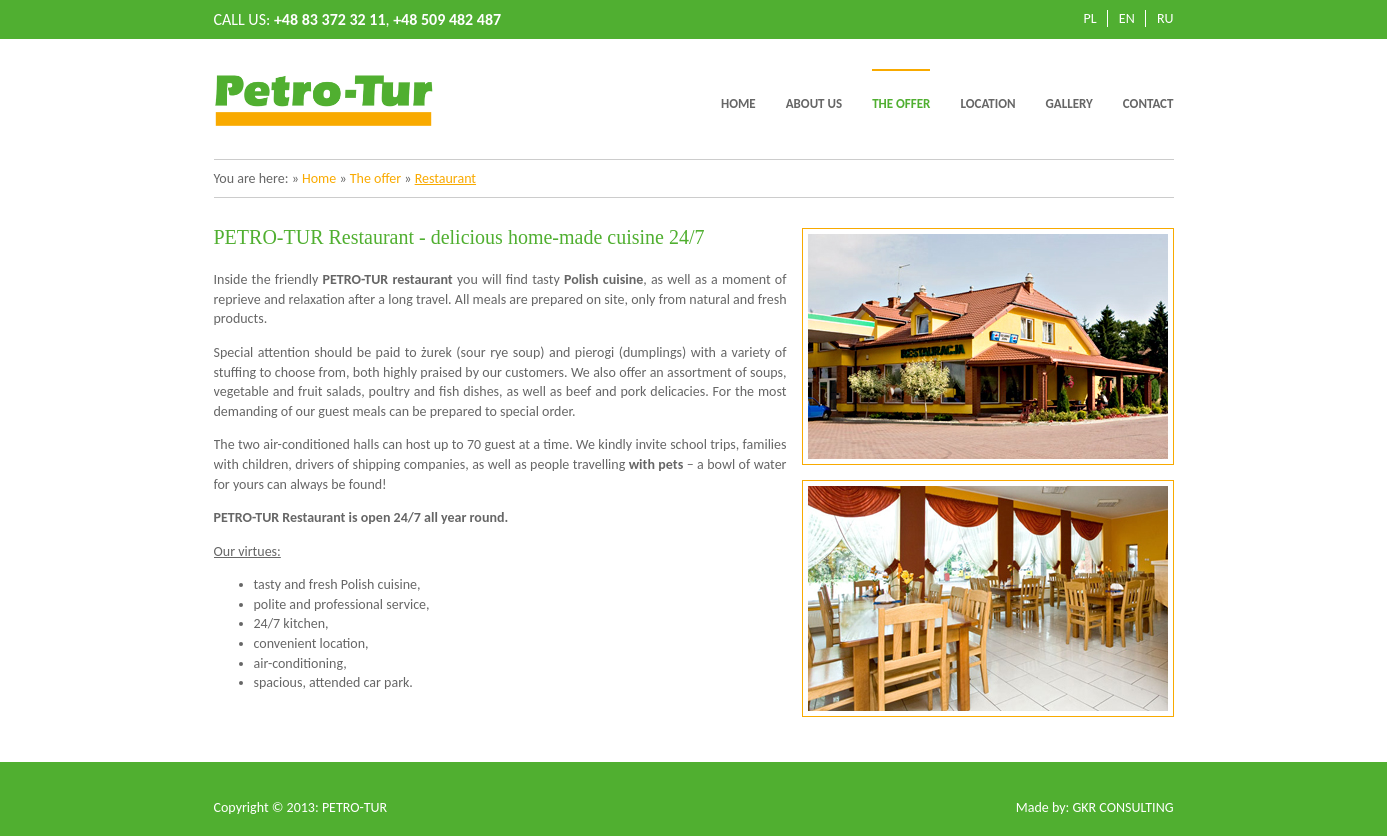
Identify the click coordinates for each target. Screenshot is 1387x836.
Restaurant (445, 178)
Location (987, 103)
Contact (1148, 103)
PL (1090, 18)
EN (1127, 18)
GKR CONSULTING (1122, 807)
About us (814, 103)
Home (738, 103)
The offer (901, 103)
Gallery (1069, 103)
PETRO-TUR (354, 807)
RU (1165, 18)
